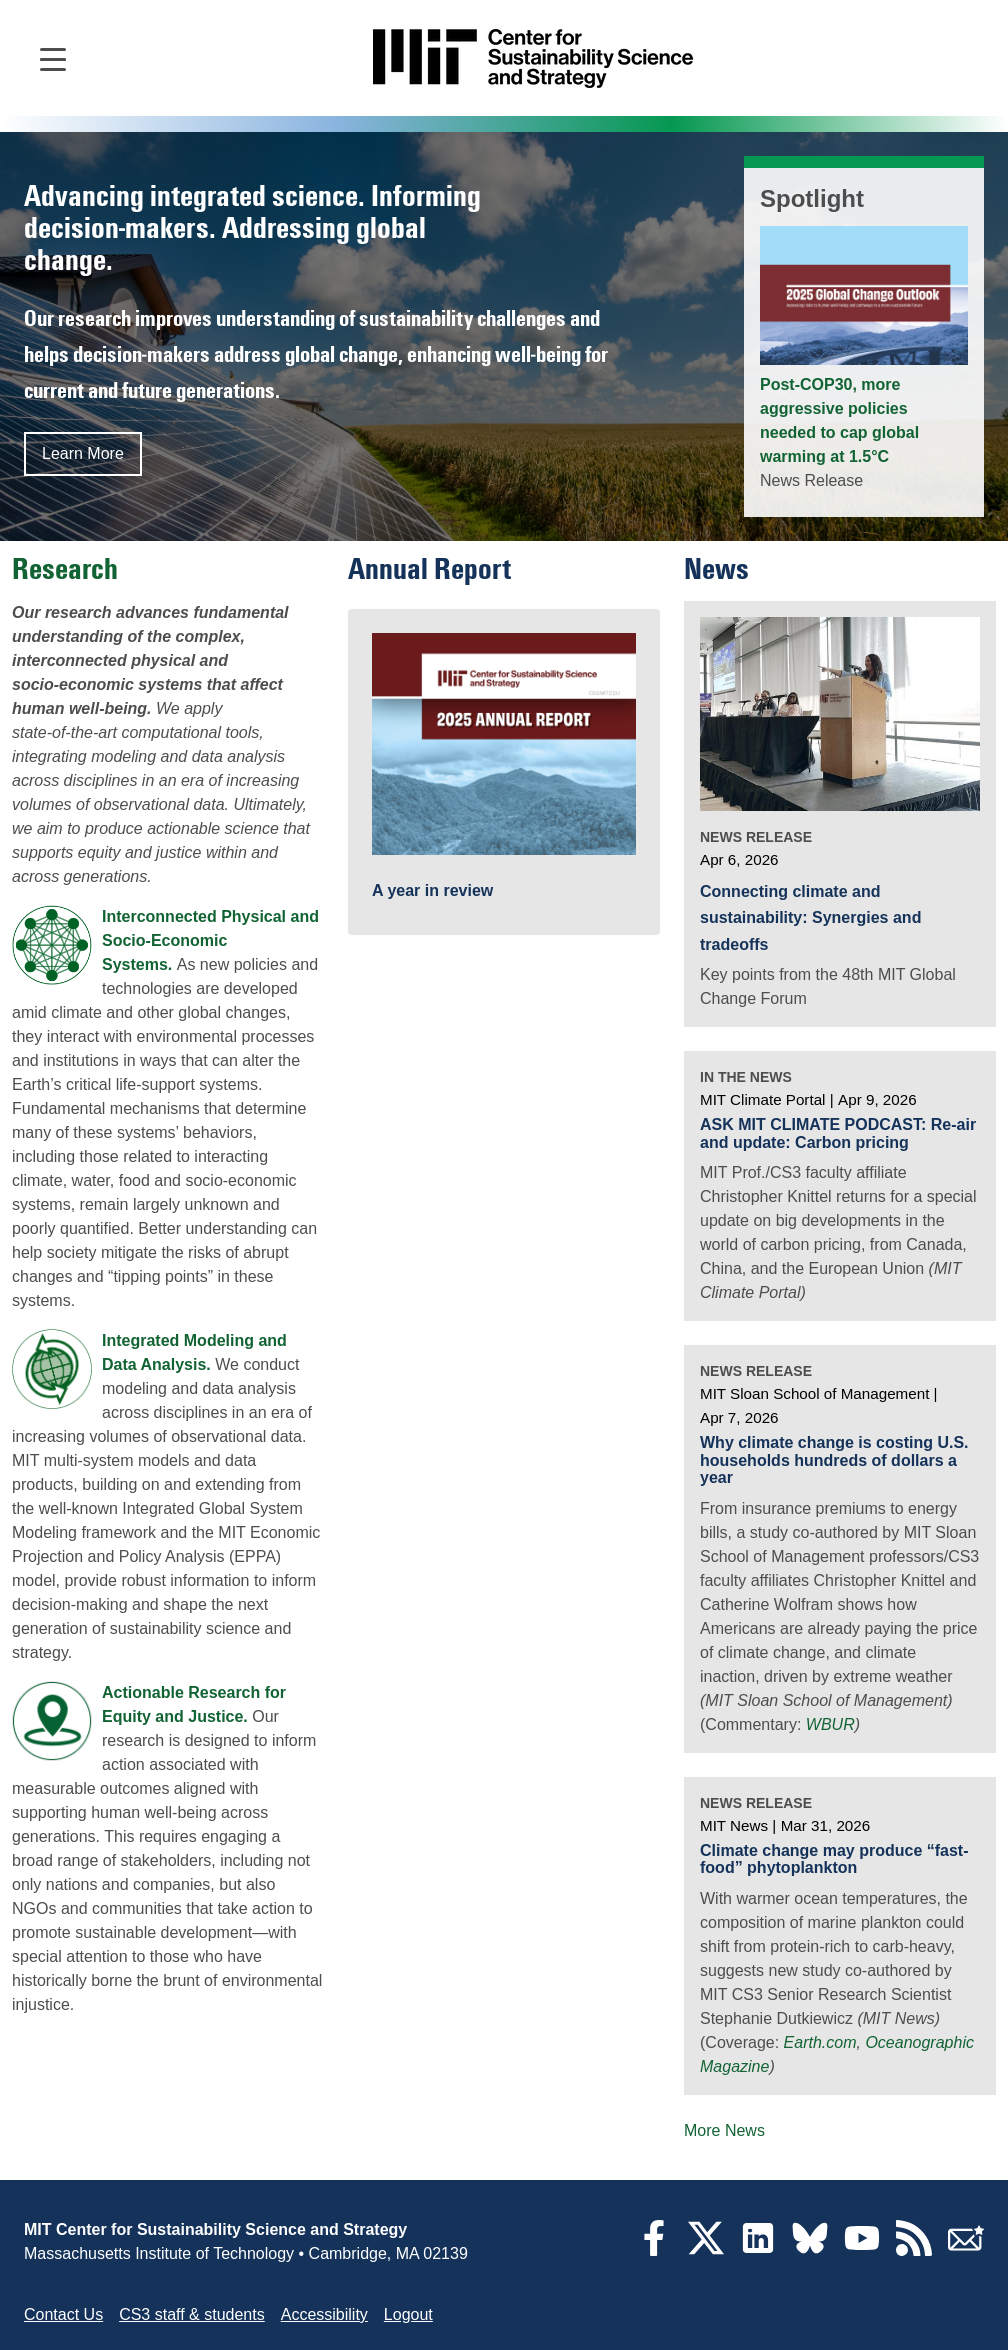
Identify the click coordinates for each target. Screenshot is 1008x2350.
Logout (408, 2314)
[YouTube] (862, 2250)
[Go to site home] (533, 58)
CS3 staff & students (192, 2314)
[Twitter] (706, 2250)
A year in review (432, 890)
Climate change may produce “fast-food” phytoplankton (834, 1859)
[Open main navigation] (53, 58)
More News (724, 2130)
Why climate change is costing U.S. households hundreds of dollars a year (834, 1460)
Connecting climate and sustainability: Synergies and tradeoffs (810, 918)
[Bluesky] (810, 2250)
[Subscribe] (966, 2250)
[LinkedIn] (758, 2250)
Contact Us (63, 2314)
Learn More (83, 453)
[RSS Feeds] (914, 2250)
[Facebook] (654, 2250)
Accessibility (324, 2314)
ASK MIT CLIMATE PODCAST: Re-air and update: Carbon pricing (838, 1133)
